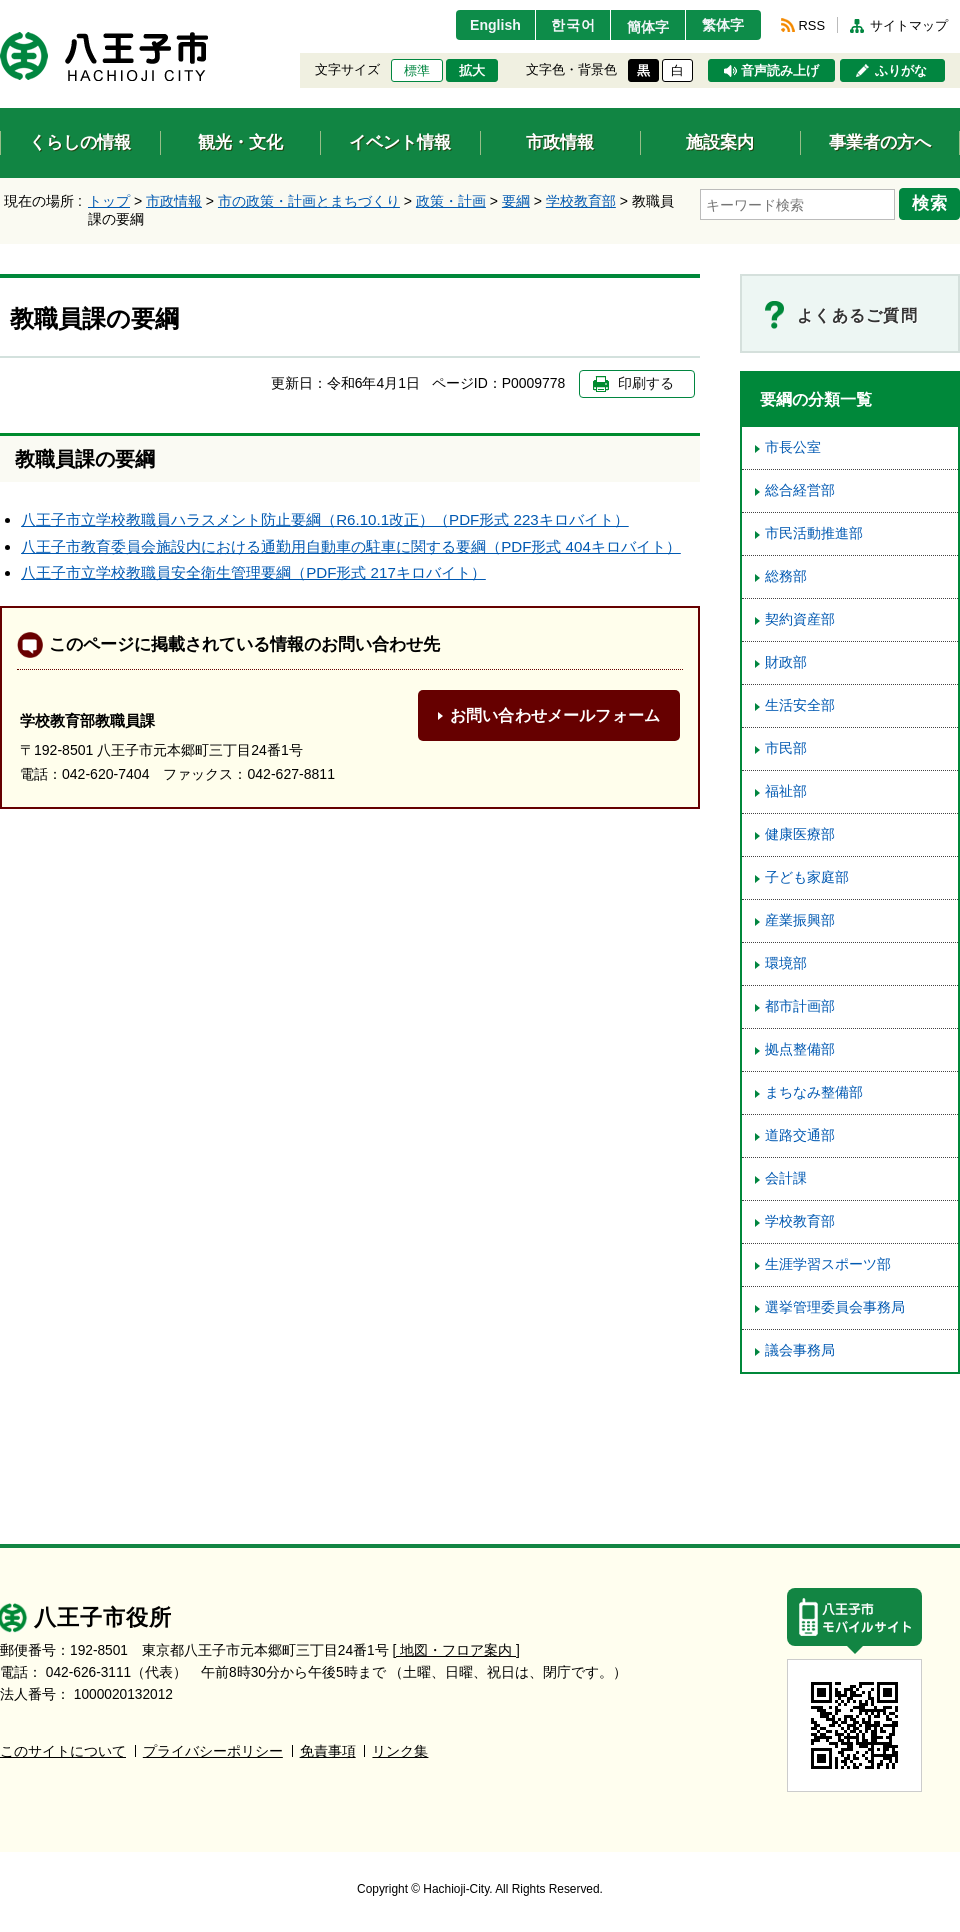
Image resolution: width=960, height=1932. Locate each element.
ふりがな (901, 71)
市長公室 (793, 447)
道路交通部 (800, 1135)
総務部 (786, 576)
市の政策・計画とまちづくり (309, 201)
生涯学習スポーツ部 (828, 1264)
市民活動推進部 (814, 533)
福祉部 (786, 791)
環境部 (786, 963)
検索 (932, 203)
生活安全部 (800, 705)
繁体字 (722, 25)
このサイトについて (63, 1751)
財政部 (786, 662)
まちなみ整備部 (814, 1092)
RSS (812, 25)
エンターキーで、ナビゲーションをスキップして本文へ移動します (0, 12)
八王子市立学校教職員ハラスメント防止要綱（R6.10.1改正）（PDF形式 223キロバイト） (325, 519)
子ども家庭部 (807, 877)
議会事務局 (800, 1350)
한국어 (563, 25)
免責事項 (328, 1751)
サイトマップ (909, 25)
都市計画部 (800, 1006)
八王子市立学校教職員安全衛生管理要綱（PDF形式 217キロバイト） (253, 572)
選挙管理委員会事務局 (835, 1307)
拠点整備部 (800, 1049)
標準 (417, 71)
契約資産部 (800, 619)
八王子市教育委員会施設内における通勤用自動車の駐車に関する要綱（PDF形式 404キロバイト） (351, 546)
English (483, 25)
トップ (109, 201)
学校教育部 (581, 201)
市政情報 (174, 201)
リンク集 (400, 1751)
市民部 (786, 748)
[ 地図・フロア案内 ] (456, 1650)
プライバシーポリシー (213, 1751)
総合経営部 (800, 490)
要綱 (516, 201)
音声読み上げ (780, 71)
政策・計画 (451, 201)
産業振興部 (800, 920)
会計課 (786, 1178)
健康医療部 (800, 834)
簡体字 (643, 27)
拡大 (472, 71)
